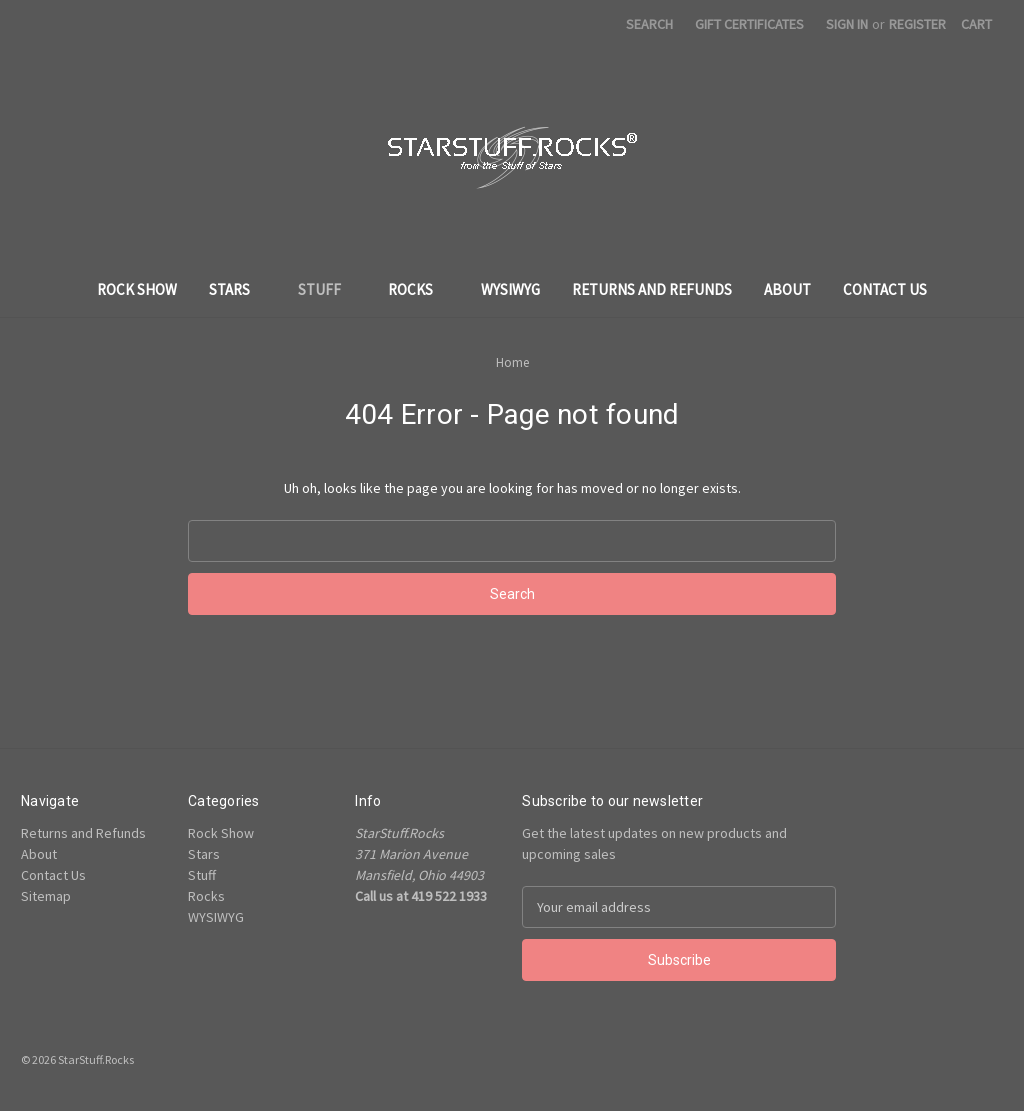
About (787, 289)
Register (917, 24)
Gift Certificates (749, 24)
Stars (237, 289)
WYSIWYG (510, 289)
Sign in (847, 24)
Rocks (418, 289)
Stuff (327, 289)
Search (649, 24)
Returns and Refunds (652, 289)
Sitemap (46, 896)
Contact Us (885, 289)
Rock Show (137, 289)
